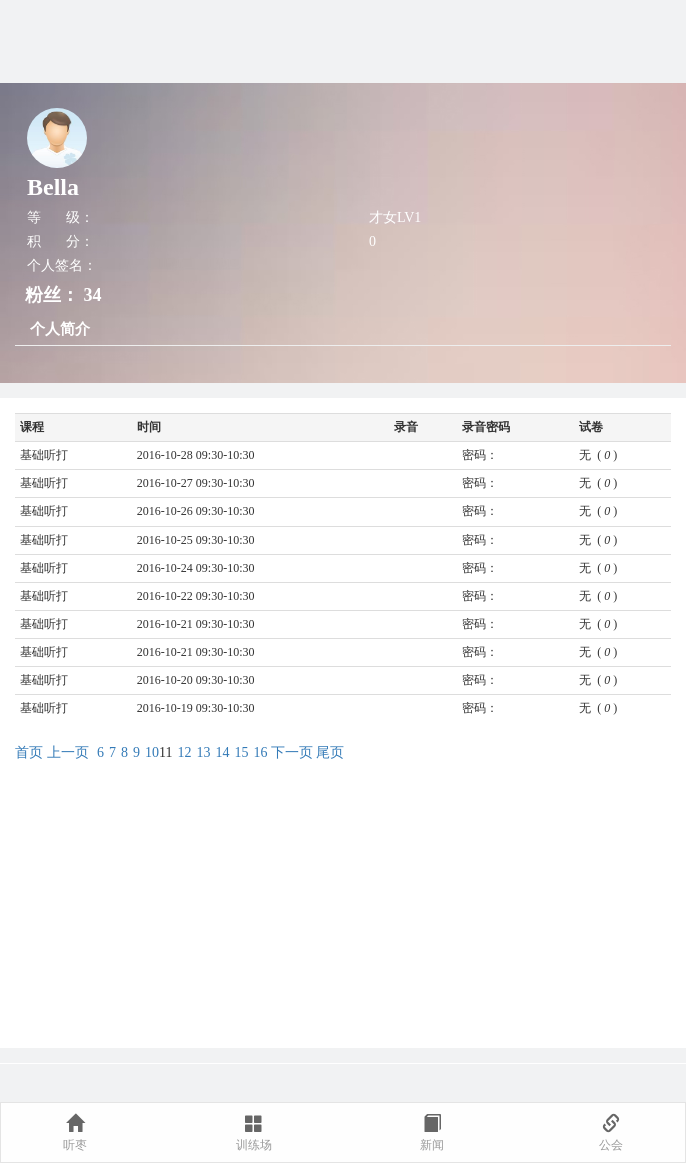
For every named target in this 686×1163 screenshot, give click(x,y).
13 (203, 752)
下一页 (292, 752)
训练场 (254, 1133)
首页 (29, 752)
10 (152, 752)
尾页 (330, 752)
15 (241, 752)
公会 (611, 1133)
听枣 (75, 1133)
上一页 (68, 752)
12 (184, 752)
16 (260, 752)
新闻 (432, 1133)
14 (222, 752)
